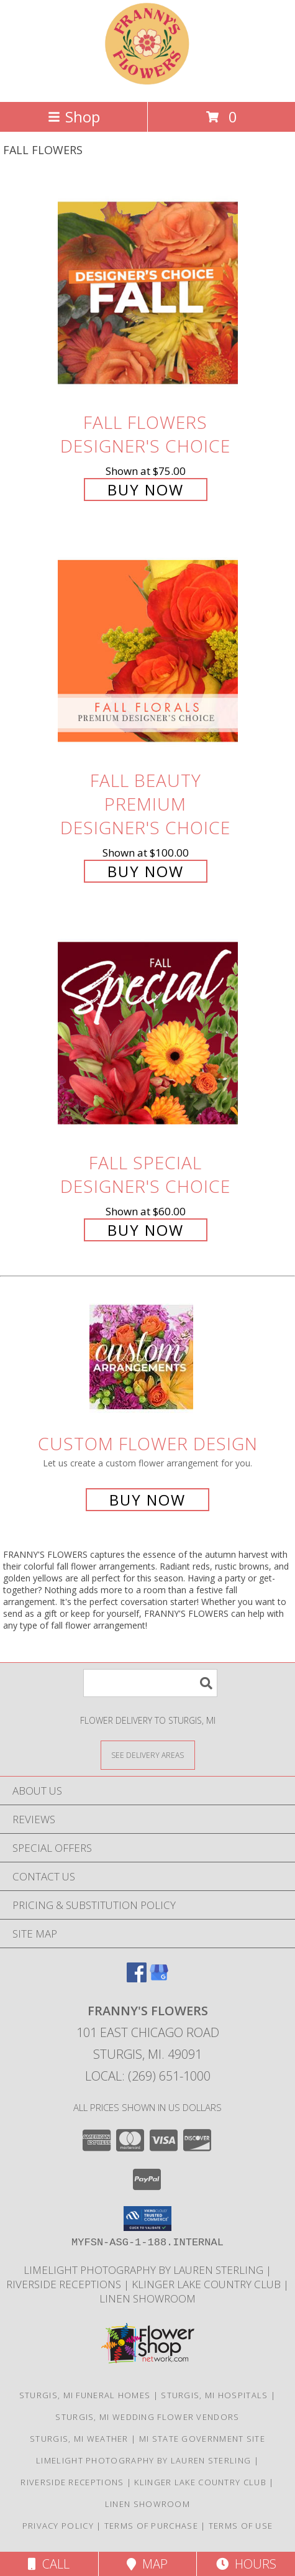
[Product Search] (150, 1683)
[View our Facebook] (137, 1978)
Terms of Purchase (151, 2525)
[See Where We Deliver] (148, 1754)
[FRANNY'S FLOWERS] (148, 84)
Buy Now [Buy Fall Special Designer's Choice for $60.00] (145, 1230)
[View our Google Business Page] (159, 1978)
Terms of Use (241, 2525)
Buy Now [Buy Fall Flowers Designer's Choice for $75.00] (145, 489)
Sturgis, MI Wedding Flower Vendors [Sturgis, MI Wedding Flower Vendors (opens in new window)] (147, 2416)
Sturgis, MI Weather (79, 2438)
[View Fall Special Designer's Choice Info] (148, 1033)
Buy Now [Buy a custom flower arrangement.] (147, 1499)
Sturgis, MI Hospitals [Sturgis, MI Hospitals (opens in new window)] (214, 2395)
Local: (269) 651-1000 (148, 2076)
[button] (147, 2218)
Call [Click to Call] (49, 2563)
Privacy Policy (58, 2525)
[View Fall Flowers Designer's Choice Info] (148, 292)
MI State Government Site (202, 2438)
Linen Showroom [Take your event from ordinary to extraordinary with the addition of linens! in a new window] (147, 2298)
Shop (74, 116)
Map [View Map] (147, 2563)
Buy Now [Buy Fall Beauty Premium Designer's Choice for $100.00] (145, 871)
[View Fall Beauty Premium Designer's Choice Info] (148, 651)
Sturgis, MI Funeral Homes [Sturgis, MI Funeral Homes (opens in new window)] (85, 2395)
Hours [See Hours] (246, 2563)
